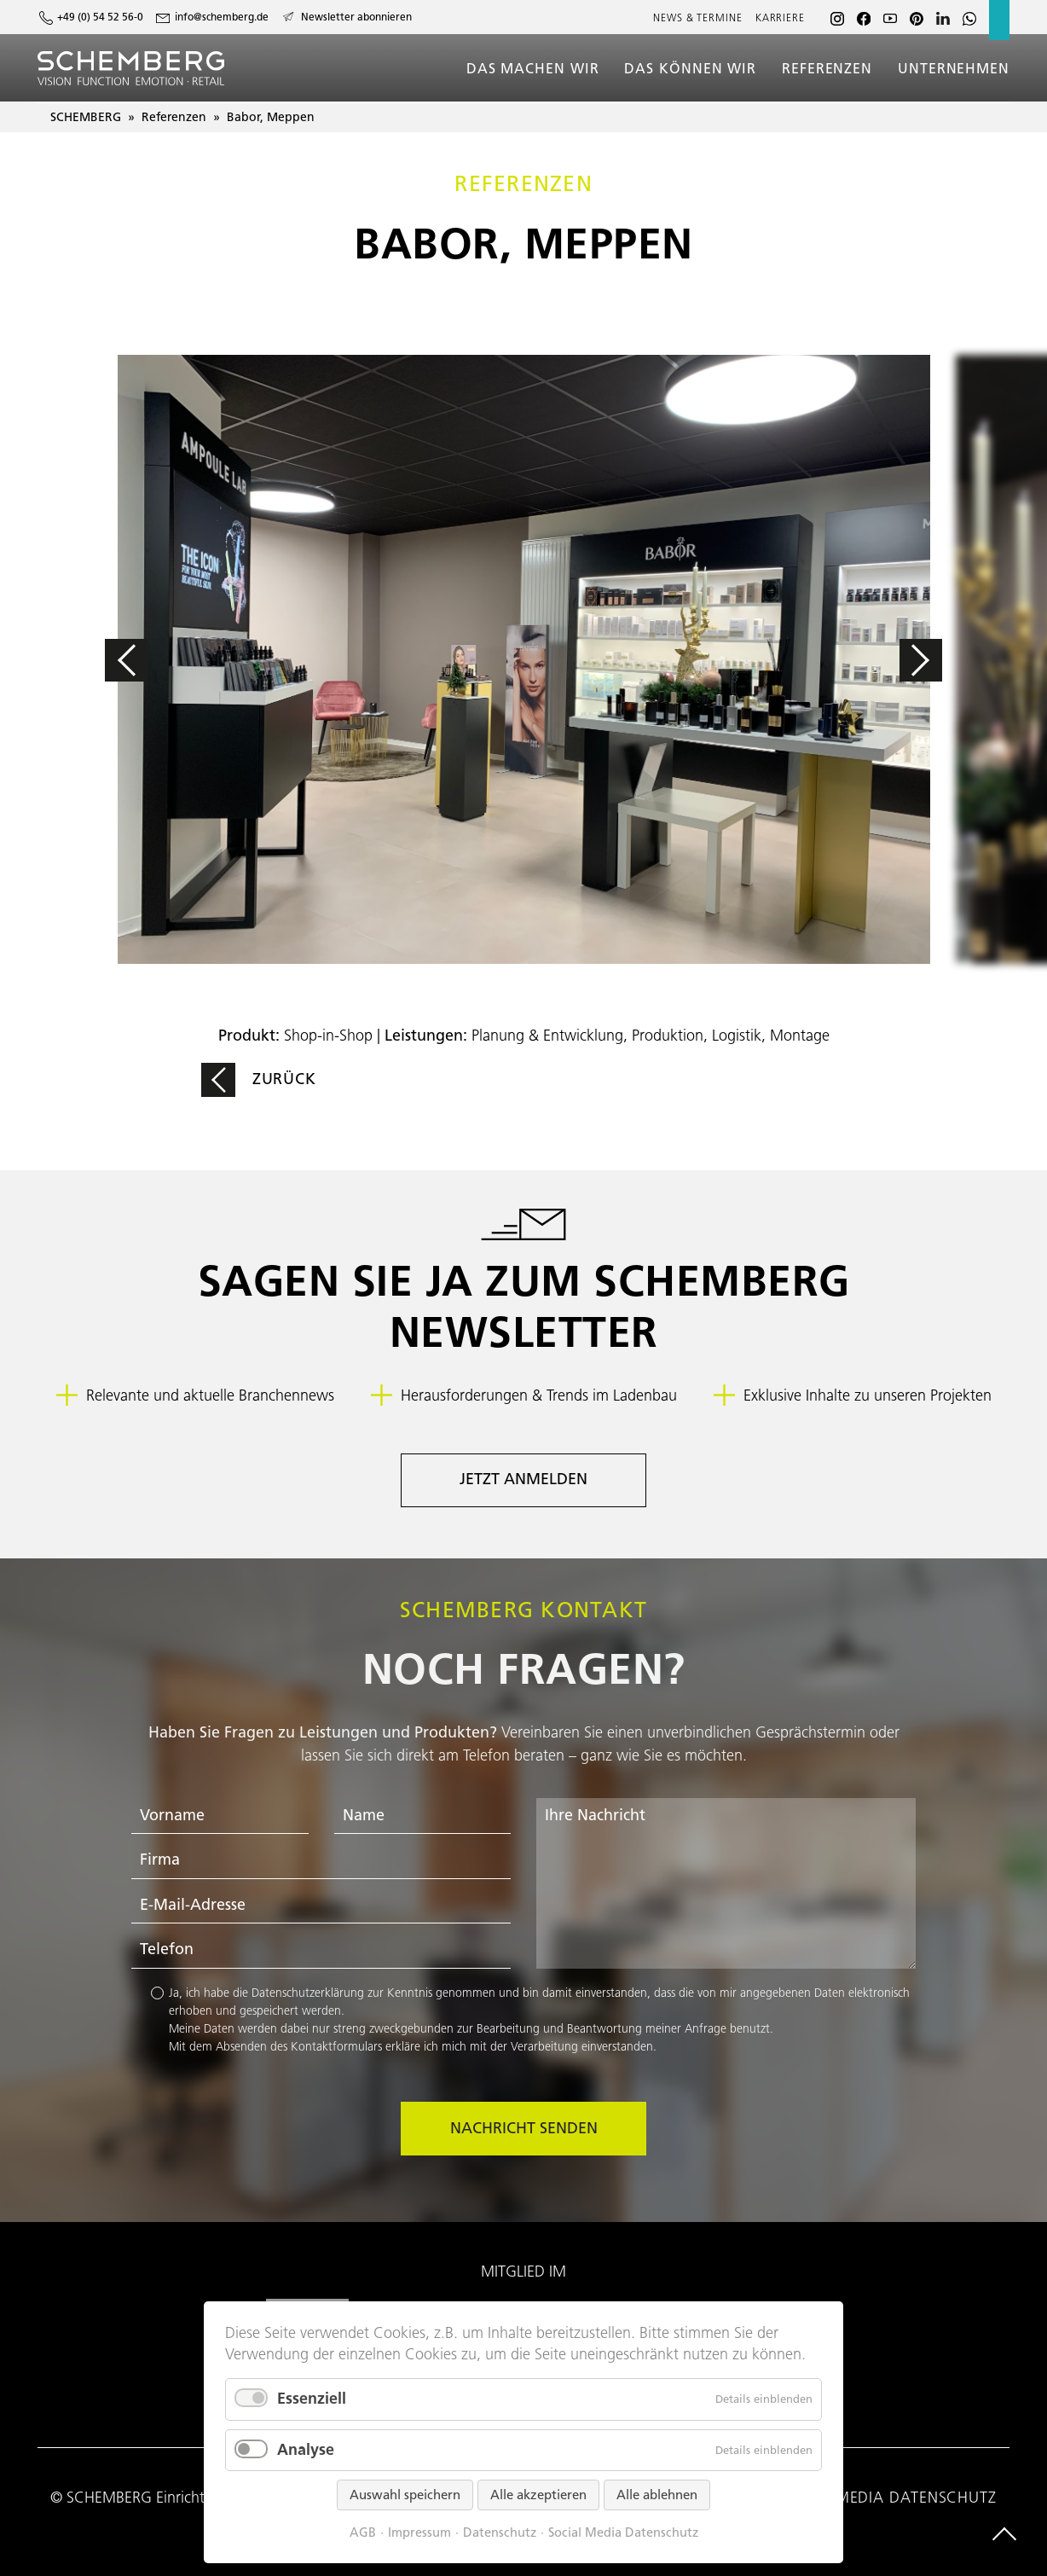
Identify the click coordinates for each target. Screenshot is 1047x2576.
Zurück (284, 1079)
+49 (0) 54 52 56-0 (100, 17)
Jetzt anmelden (523, 1479)
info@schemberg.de (222, 17)
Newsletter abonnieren (356, 17)
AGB (363, 2533)
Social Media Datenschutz (623, 2533)
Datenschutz (499, 2533)
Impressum (419, 2533)
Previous (178, 659)
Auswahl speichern (405, 2495)
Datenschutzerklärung (308, 1992)
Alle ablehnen (656, 2495)
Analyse (305, 2449)
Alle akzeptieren (538, 2495)
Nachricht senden (524, 2128)
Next (868, 659)
